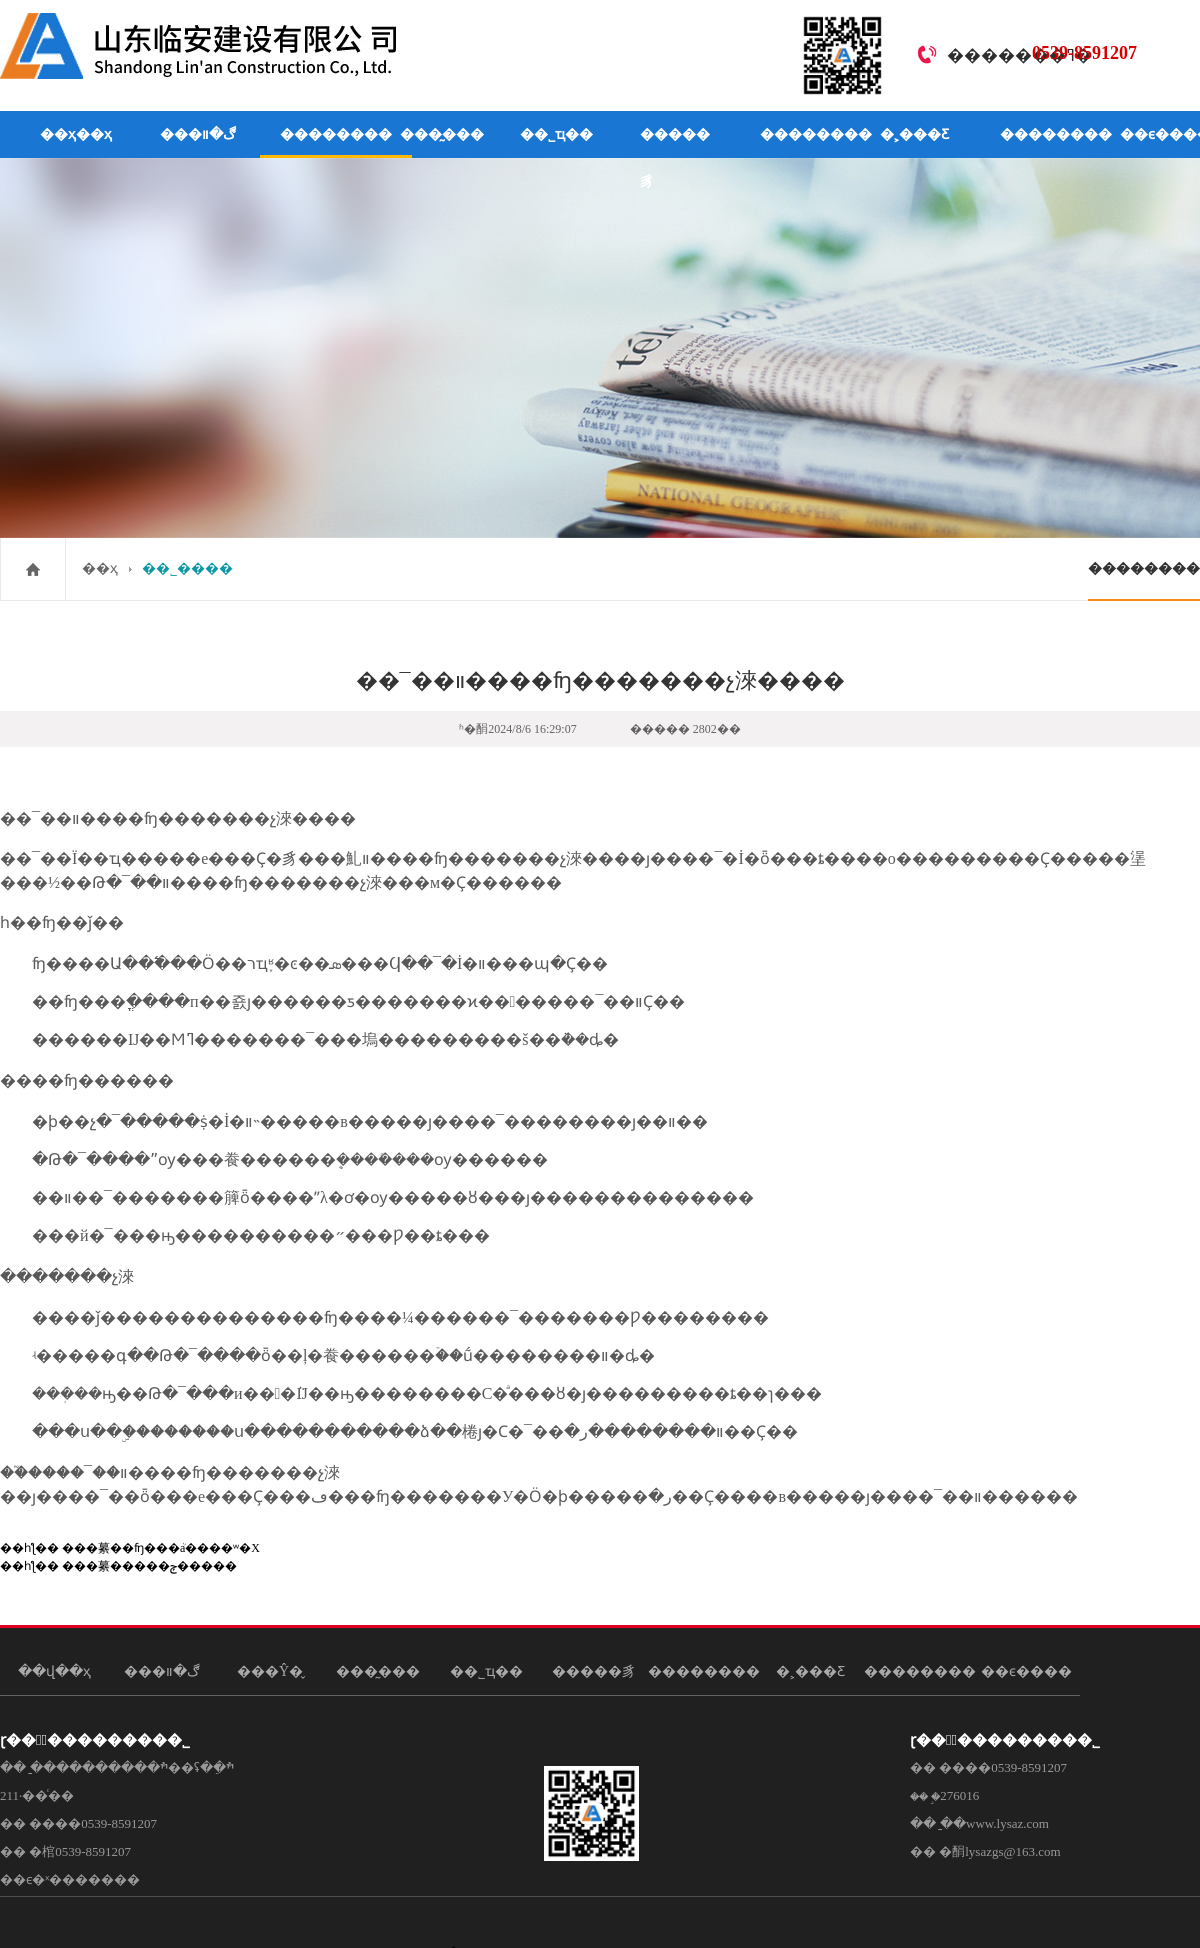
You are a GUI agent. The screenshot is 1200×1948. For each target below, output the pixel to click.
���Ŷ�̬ (270, 1671)
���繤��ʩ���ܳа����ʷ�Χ (161, 1548)
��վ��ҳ (54, 1671)
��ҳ (100, 568)
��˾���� (187, 568)
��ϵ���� (1026, 1671)
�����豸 (675, 158)
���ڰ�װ (198, 134)
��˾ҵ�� (556, 134)
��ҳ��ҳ (76, 134)
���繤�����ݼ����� (149, 1566)
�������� (336, 134)
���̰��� (442, 134)
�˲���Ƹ (914, 134)
